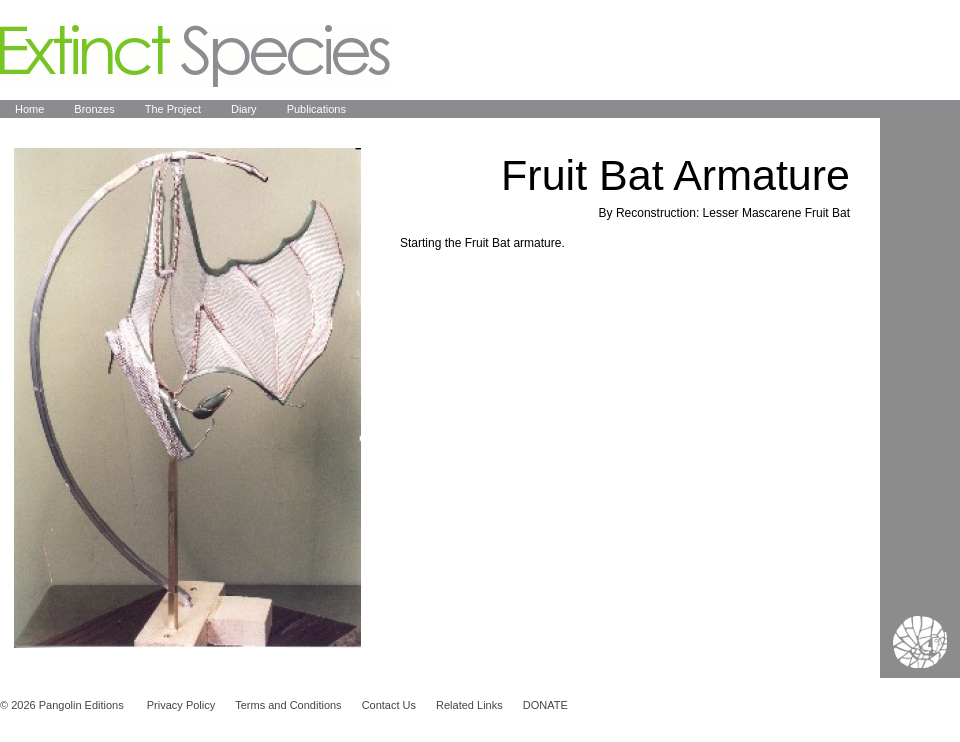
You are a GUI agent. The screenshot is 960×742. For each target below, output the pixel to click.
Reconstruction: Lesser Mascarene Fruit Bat (733, 213)
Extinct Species (195, 56)
